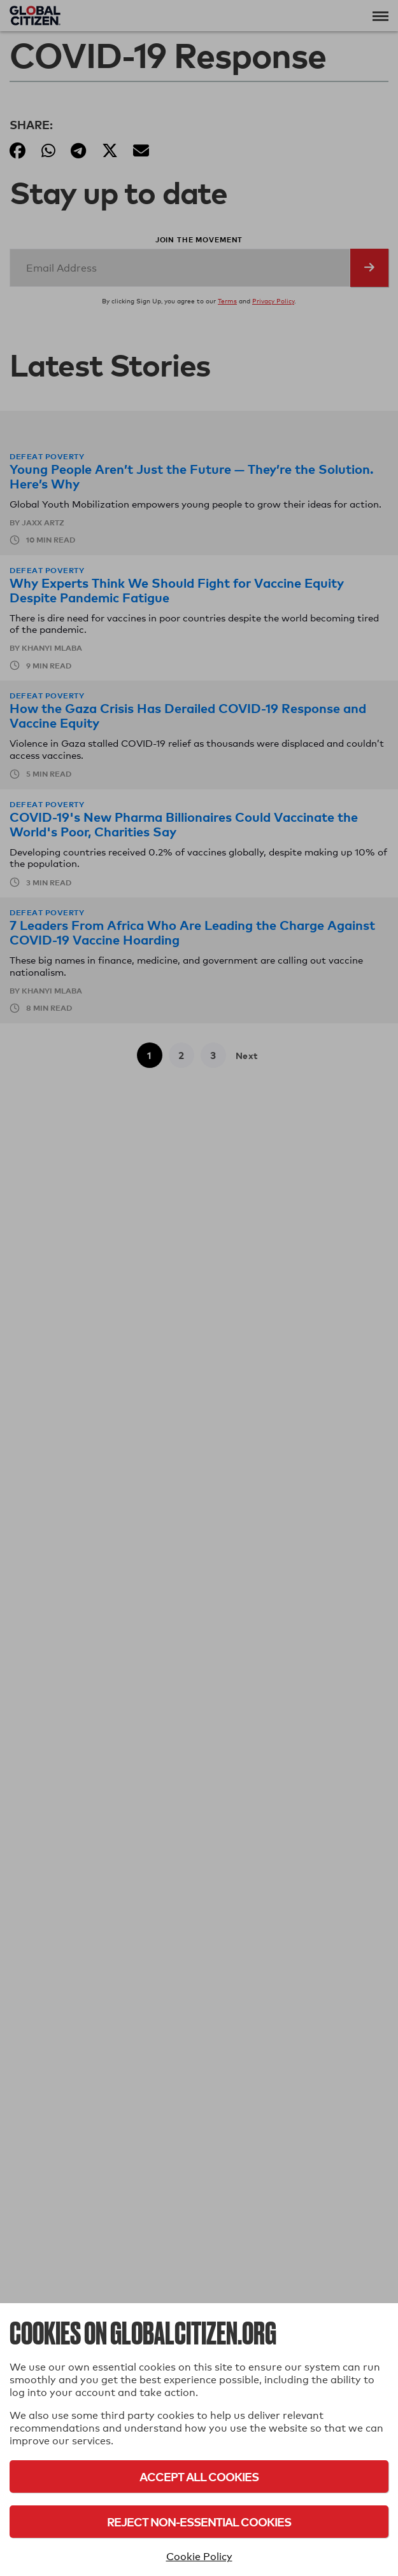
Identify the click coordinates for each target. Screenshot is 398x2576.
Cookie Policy (199, 2557)
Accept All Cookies (199, 2476)
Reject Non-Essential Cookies (199, 2522)
